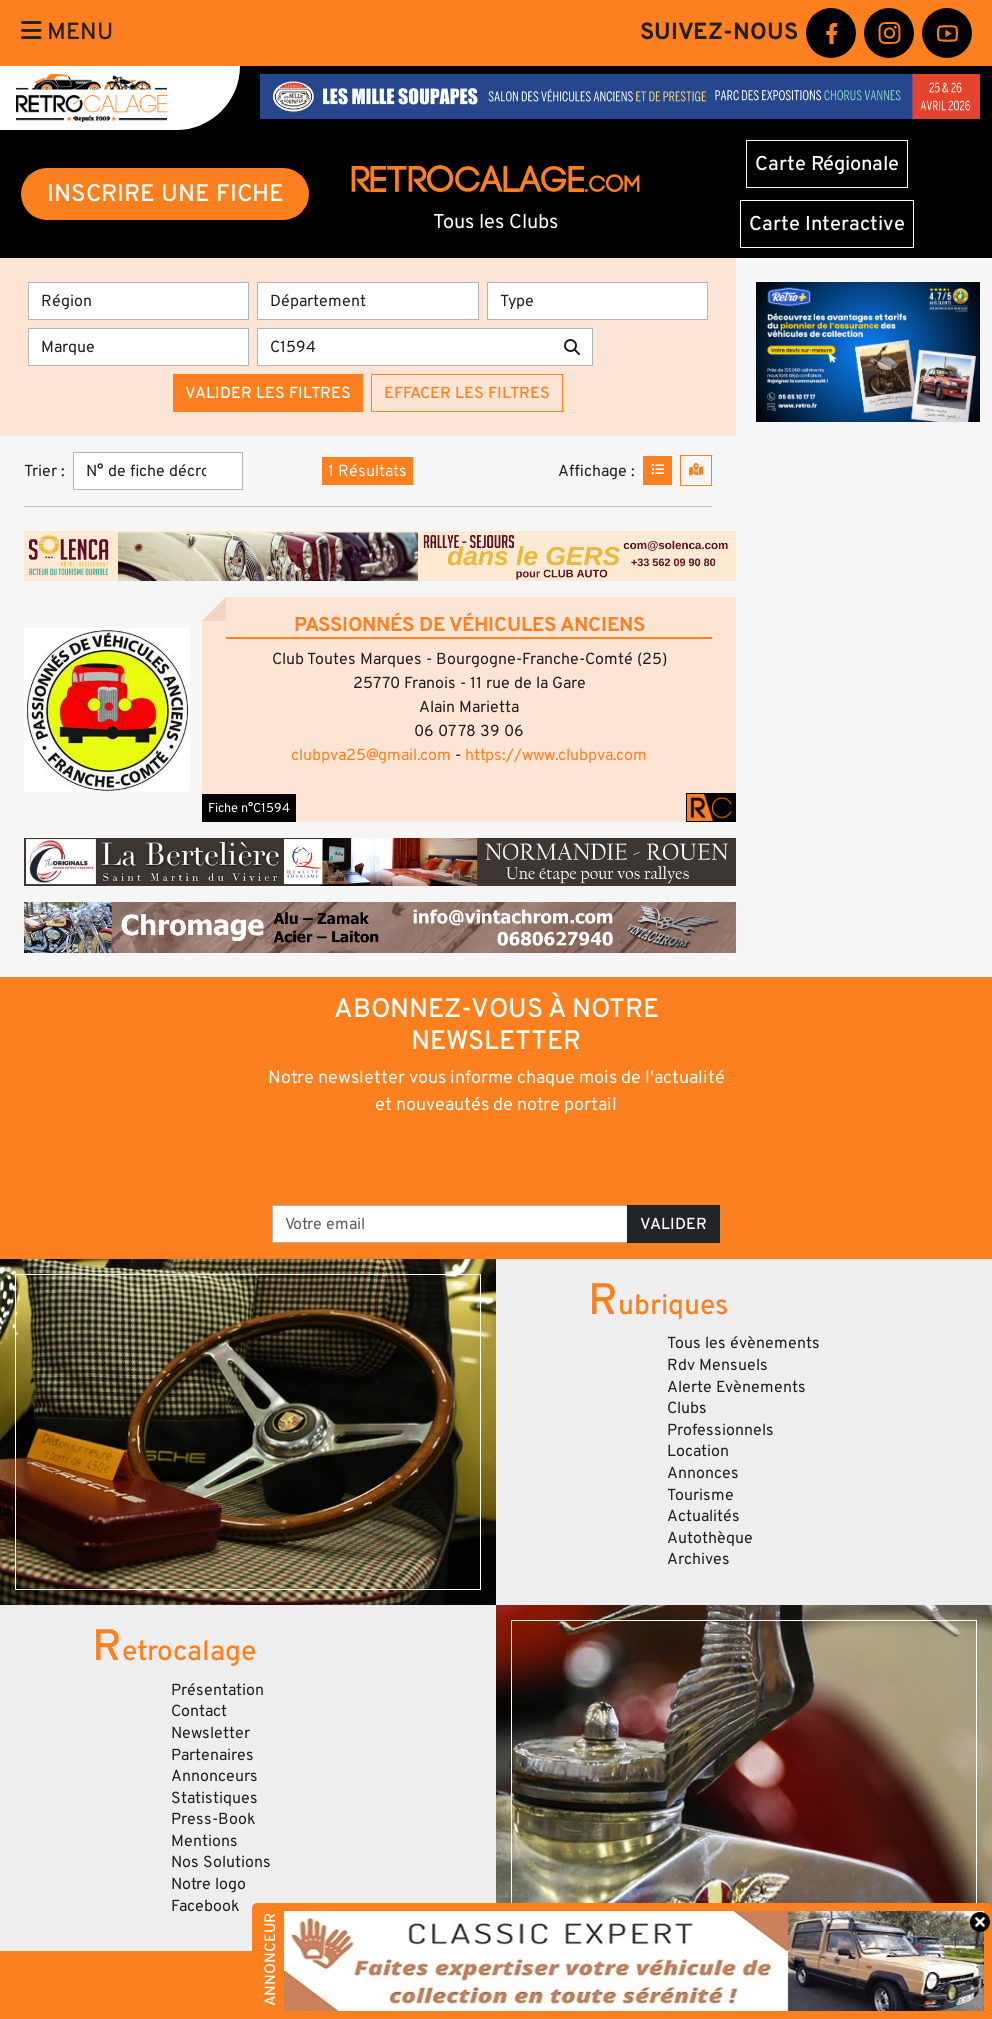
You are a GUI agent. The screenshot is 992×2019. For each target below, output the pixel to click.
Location (698, 1451)
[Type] (597, 301)
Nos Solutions (221, 1862)
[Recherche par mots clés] (404, 347)
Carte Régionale (827, 164)
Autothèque (710, 1538)
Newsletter (210, 1733)
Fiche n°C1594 (249, 808)
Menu (67, 32)
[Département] (367, 301)
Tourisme (700, 1495)
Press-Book (213, 1819)
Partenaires (212, 1755)
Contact (199, 1711)
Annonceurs (214, 1776)
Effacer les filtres (467, 393)
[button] (107, 710)
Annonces (703, 1473)
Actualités (703, 1516)
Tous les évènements (743, 1343)
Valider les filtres (268, 393)
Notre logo (208, 1884)
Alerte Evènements (736, 1387)
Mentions (204, 1841)
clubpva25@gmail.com (371, 755)
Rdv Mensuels (717, 1365)
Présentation (217, 1690)
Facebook (205, 1906)
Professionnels (720, 1430)
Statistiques (214, 1798)
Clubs (687, 1408)
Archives (698, 1559)
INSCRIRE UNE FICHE (165, 193)
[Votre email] (450, 1224)
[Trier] (158, 471)
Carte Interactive (827, 224)
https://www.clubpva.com (556, 755)
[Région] (138, 301)
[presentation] (468, 1159)
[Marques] (138, 347)
